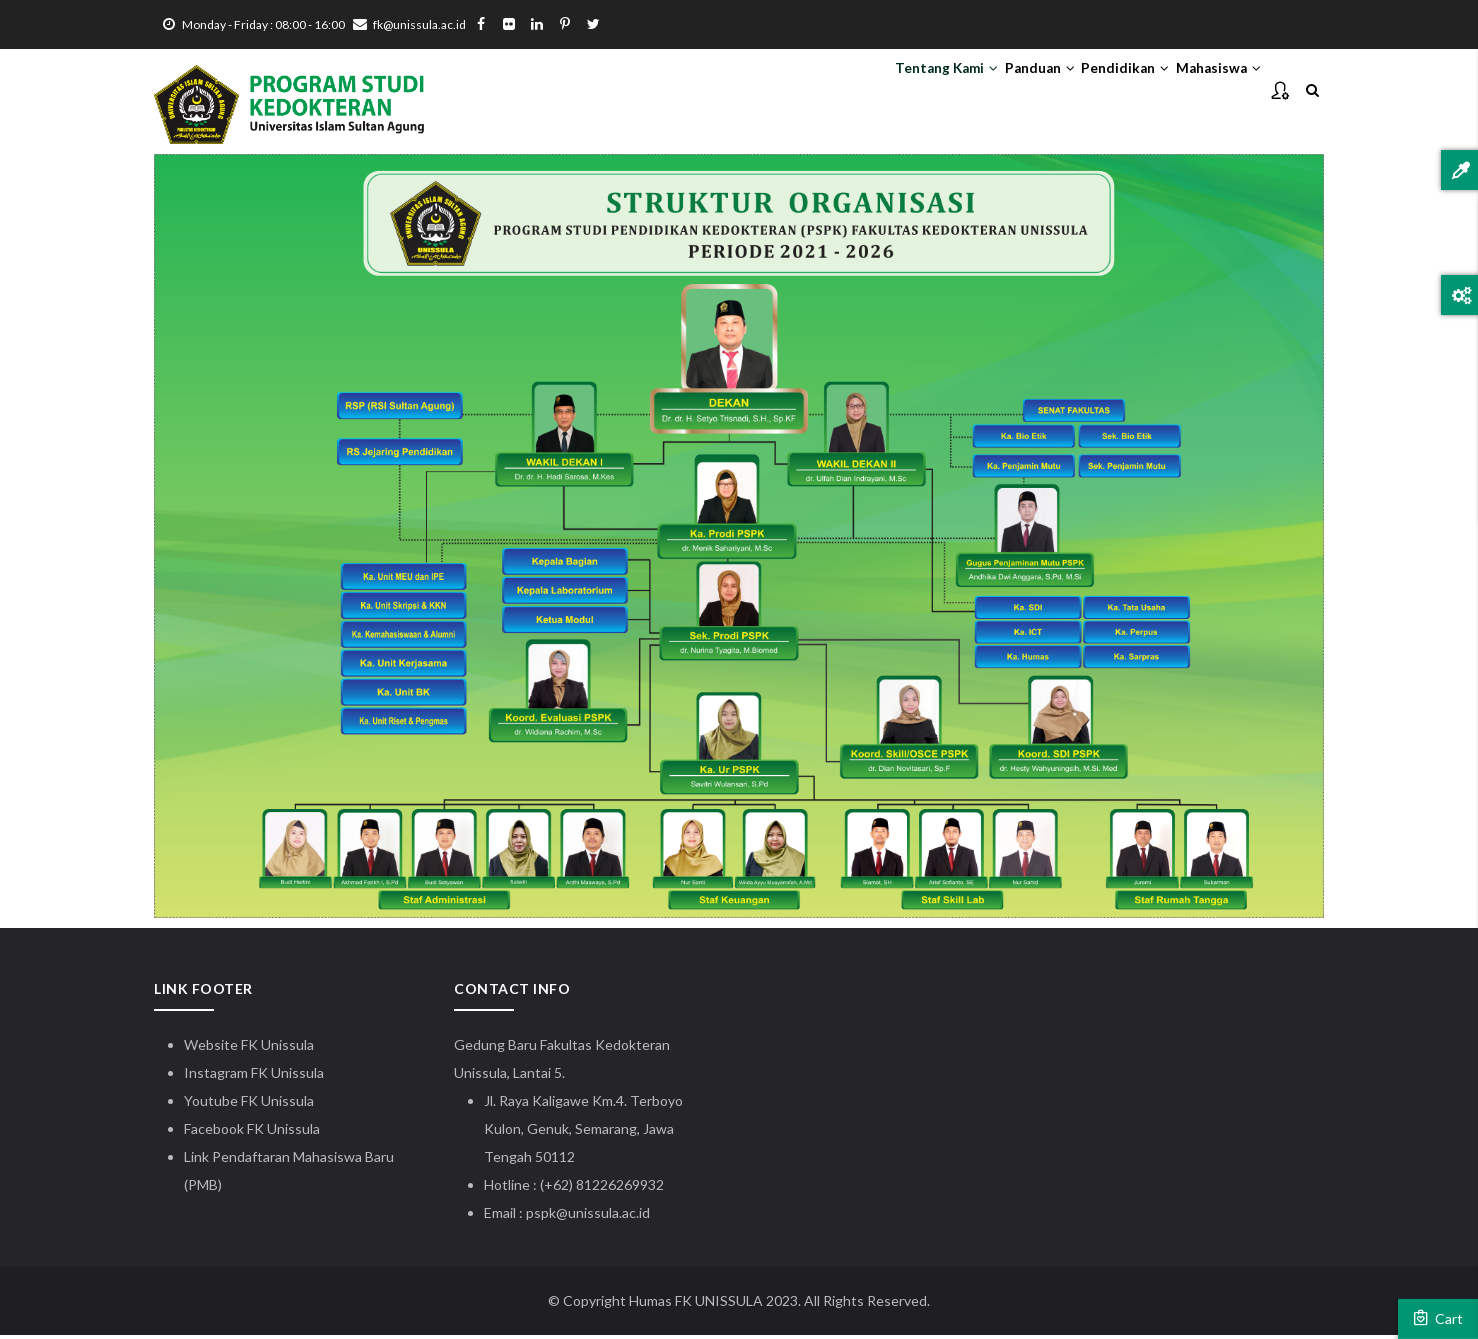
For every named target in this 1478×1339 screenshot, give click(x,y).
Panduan (981, 91)
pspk (541, 1216)
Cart (1438, 1318)
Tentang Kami (863, 91)
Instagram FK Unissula (254, 1076)
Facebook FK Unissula (252, 1132)
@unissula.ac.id (603, 1216)
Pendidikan (1089, 91)
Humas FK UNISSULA (696, 1304)
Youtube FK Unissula (250, 1104)
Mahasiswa (1206, 91)
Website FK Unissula (249, 1048)
